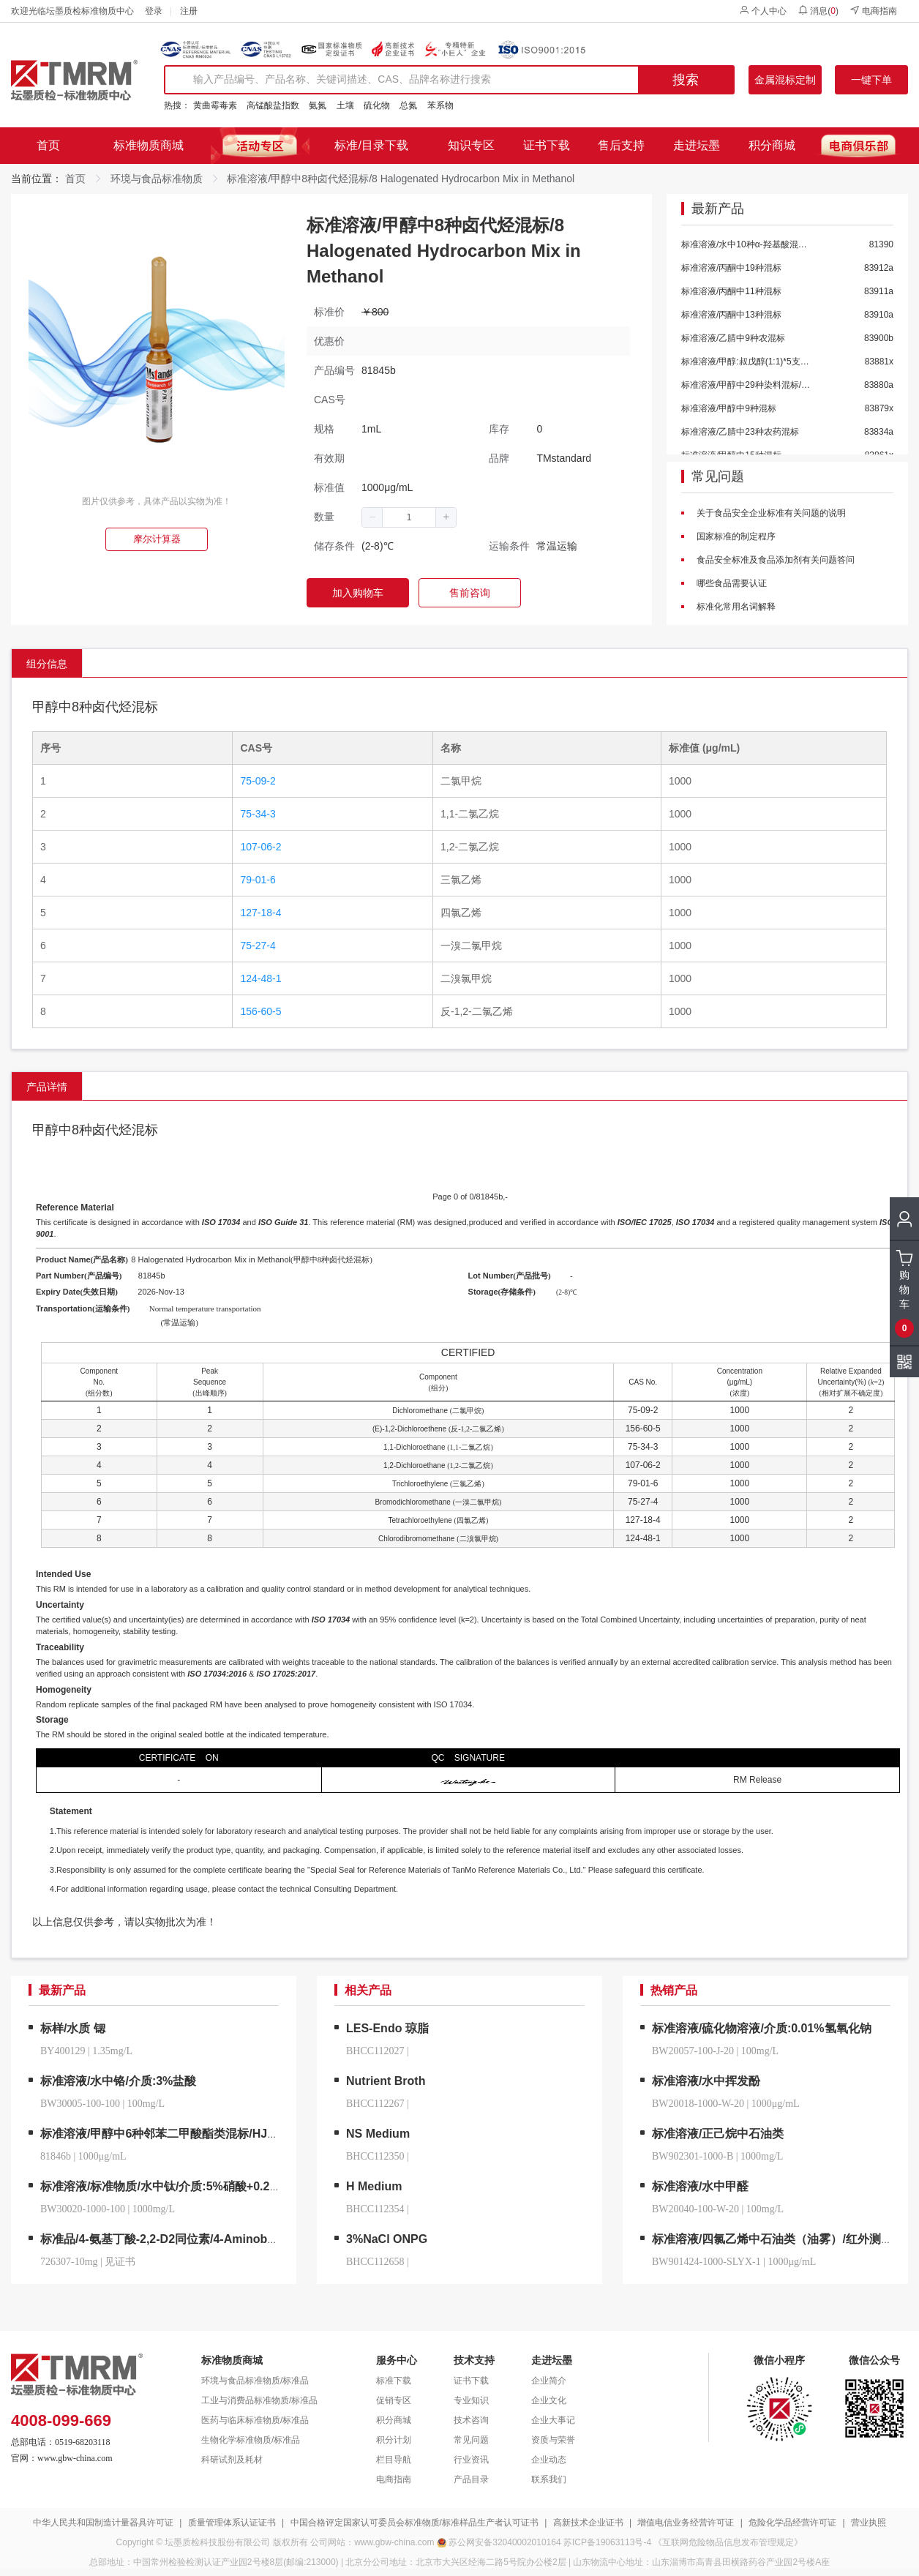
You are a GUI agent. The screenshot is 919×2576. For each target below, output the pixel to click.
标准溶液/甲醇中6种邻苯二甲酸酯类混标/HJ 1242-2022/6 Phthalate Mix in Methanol (261, 2133)
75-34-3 (257, 814)
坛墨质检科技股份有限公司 (217, 2542)
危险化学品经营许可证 (792, 2522)
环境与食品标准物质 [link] (156, 178)
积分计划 (393, 2440)
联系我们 (548, 2479)
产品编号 (334, 370)
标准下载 (393, 2380)
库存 (499, 429)
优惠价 (329, 341)
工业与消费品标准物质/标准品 (259, 2400)
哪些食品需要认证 (730, 583)
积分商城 (772, 145)
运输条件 (509, 546)
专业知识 (471, 2400)
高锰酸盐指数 (273, 105)
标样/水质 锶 (72, 2028)
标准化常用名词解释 (735, 607)
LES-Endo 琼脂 (387, 2028)
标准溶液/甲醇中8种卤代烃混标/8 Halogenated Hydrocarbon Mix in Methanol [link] (400, 178)
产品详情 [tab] (46, 1087)
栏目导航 (393, 2460)
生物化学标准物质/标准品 (250, 2440)
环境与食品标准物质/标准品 (255, 2380)
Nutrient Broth (385, 2081)
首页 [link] (75, 178)
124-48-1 (260, 978)
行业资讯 (471, 2460)
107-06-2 (260, 847)
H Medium (374, 2186)
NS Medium (378, 2133)
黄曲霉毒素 (215, 105)
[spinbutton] (409, 517)
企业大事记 (553, 2420)
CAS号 (329, 399)
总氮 (408, 105)
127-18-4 (260, 912)
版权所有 (290, 2542)
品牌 (499, 458)
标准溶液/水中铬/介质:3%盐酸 (118, 2081)
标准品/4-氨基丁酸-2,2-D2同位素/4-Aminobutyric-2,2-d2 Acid (202, 2239)
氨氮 (317, 105)
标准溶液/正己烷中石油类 (718, 2133)
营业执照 (868, 2522)
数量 (324, 517)
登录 (153, 11)
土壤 (345, 105)
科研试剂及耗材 (232, 2460)
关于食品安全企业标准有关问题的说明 (770, 513)
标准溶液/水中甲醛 (700, 2186)
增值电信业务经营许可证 (685, 2522)
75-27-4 (257, 945)
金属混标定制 (785, 80)
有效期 (329, 458)
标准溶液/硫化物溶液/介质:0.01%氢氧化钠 (761, 2028)
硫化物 (377, 105)
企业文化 (548, 2400)
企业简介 (548, 2380)
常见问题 (717, 477)
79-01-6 (257, 880)
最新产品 (717, 209)
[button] (372, 517)
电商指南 (873, 10)
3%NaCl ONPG (386, 2239)
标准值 (329, 487)
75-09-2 (257, 781)
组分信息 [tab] (46, 664)
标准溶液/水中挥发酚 (706, 2081)
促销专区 (393, 2400)
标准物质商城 (148, 145)
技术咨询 (471, 2420)
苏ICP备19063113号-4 (607, 2542)
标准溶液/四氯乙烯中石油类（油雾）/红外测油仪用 (784, 2239)
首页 (48, 145)
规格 (324, 429)
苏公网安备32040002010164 (504, 2542)
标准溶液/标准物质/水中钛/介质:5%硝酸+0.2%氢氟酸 (177, 2186)
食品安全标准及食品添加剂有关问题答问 (774, 560)
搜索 (685, 79)
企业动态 (548, 2460)
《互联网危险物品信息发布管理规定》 (728, 2542)
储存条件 (334, 546)
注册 (189, 11)
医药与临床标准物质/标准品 (255, 2420)
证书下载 (546, 145)
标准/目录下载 (371, 145)
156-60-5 (260, 1011)
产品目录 (471, 2479)
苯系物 (440, 105)
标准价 (329, 312)
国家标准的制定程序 (735, 536)
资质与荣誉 (553, 2440)
